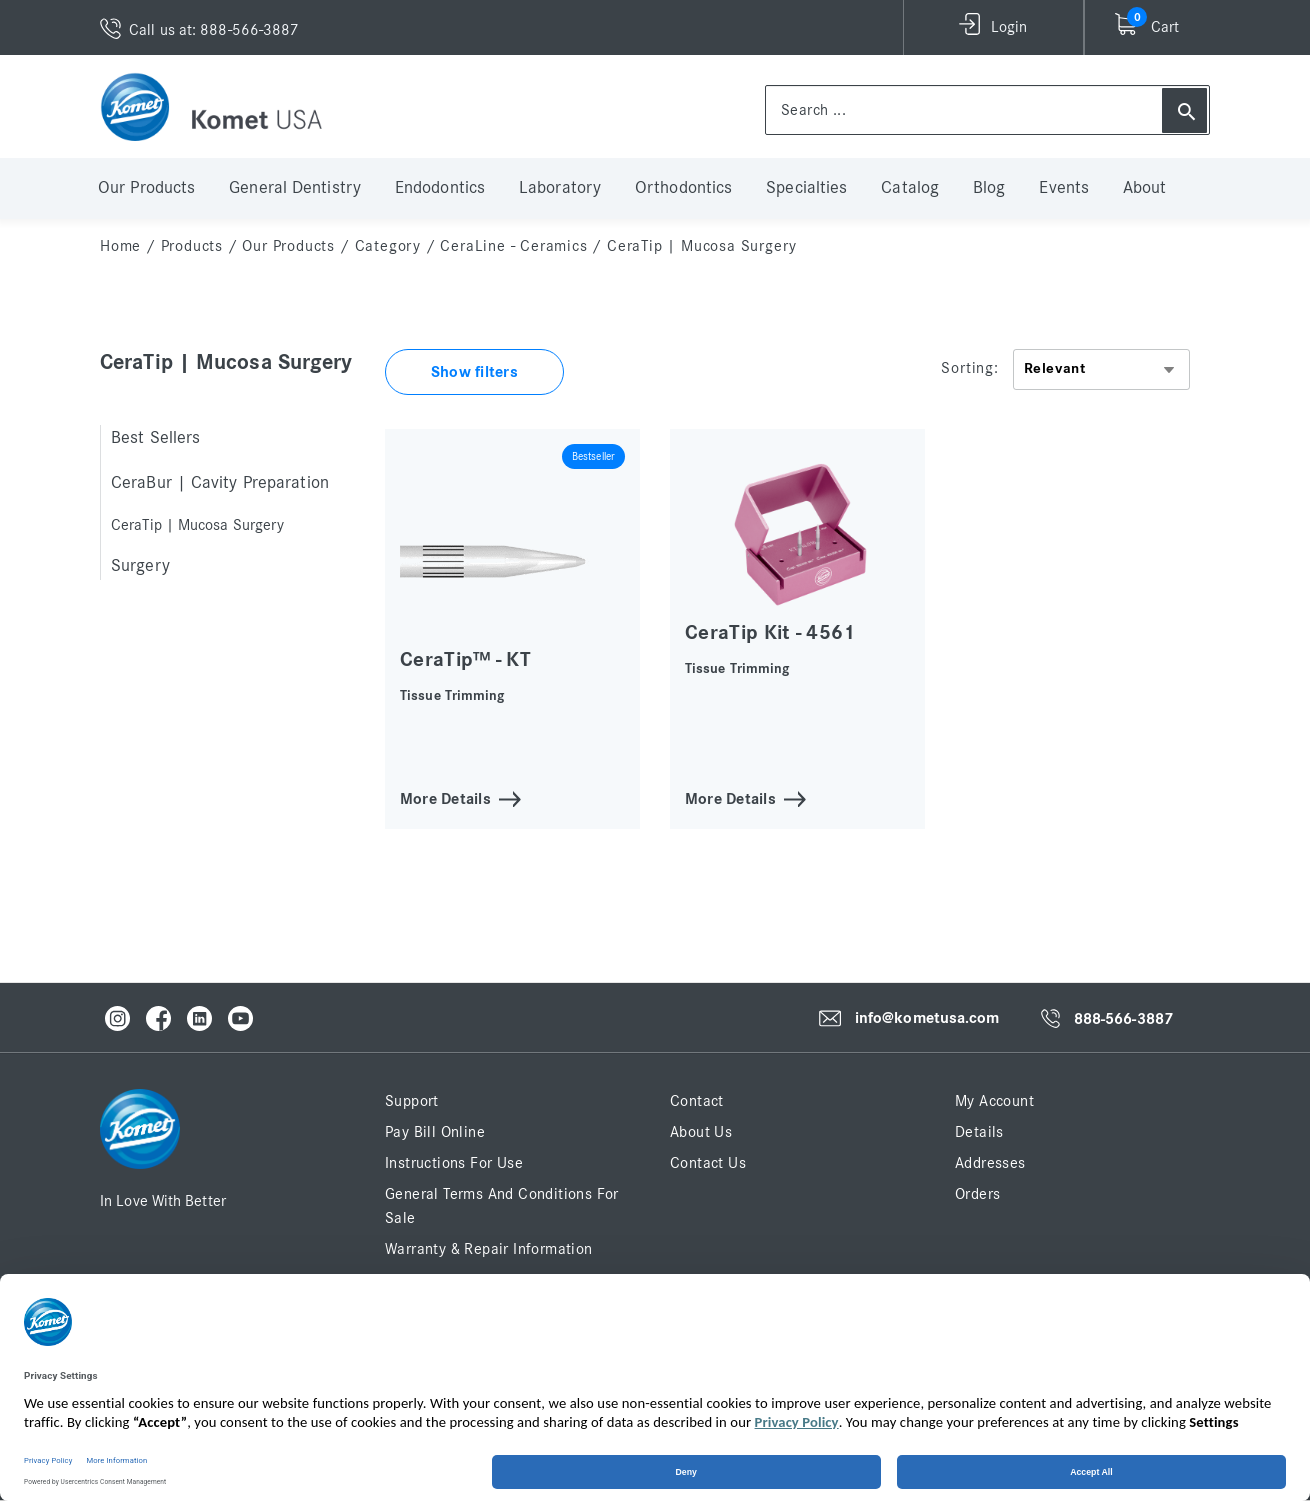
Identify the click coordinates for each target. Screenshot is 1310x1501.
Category (388, 246)
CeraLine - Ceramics (513, 246)
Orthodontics (683, 188)
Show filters (474, 372)
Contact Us (708, 1163)
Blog (989, 188)
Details (979, 1132)
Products (192, 246)
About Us (701, 1132)
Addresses (990, 1163)
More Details (445, 797)
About (1145, 188)
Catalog (910, 188)
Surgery (140, 566)
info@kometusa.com (927, 1018)
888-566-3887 (1123, 1019)
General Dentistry (295, 188)
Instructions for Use (454, 1163)
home (120, 246)
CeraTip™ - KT (465, 659)
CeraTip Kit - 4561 (770, 632)
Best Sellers (155, 438)
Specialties (806, 188)
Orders (977, 1194)
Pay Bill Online (435, 1132)
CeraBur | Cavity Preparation (220, 483)
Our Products (146, 188)
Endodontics (440, 188)
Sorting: (969, 368)
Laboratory (560, 188)
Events (1064, 188)
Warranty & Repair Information (489, 1249)
